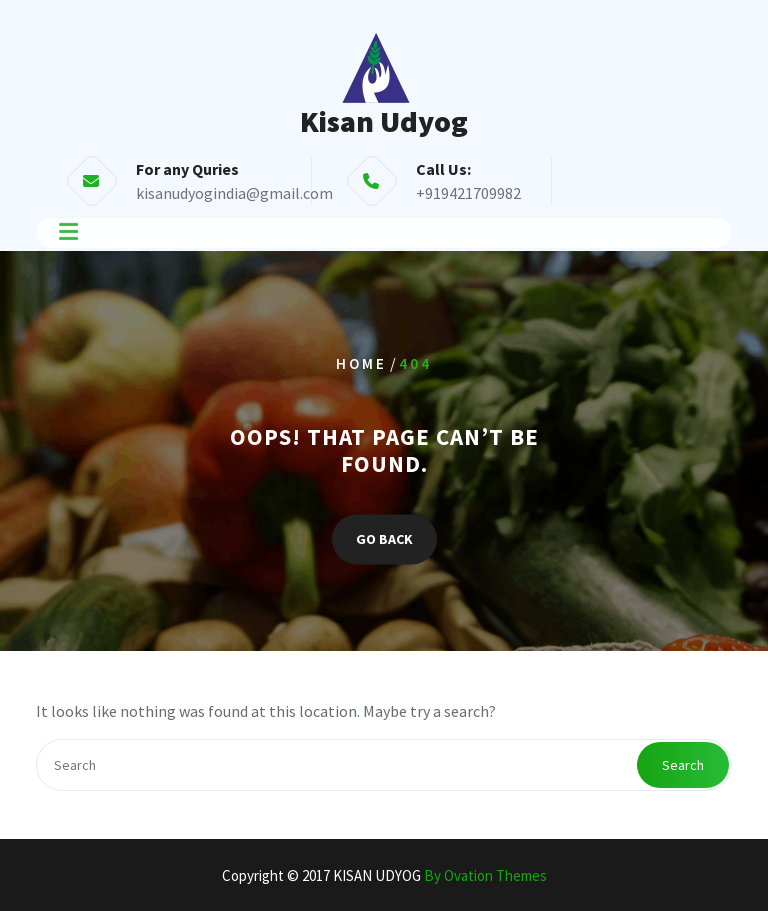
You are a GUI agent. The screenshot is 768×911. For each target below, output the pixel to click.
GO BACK (384, 539)
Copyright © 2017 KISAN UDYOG (384, 875)
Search (683, 765)
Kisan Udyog (384, 121)
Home (361, 363)
